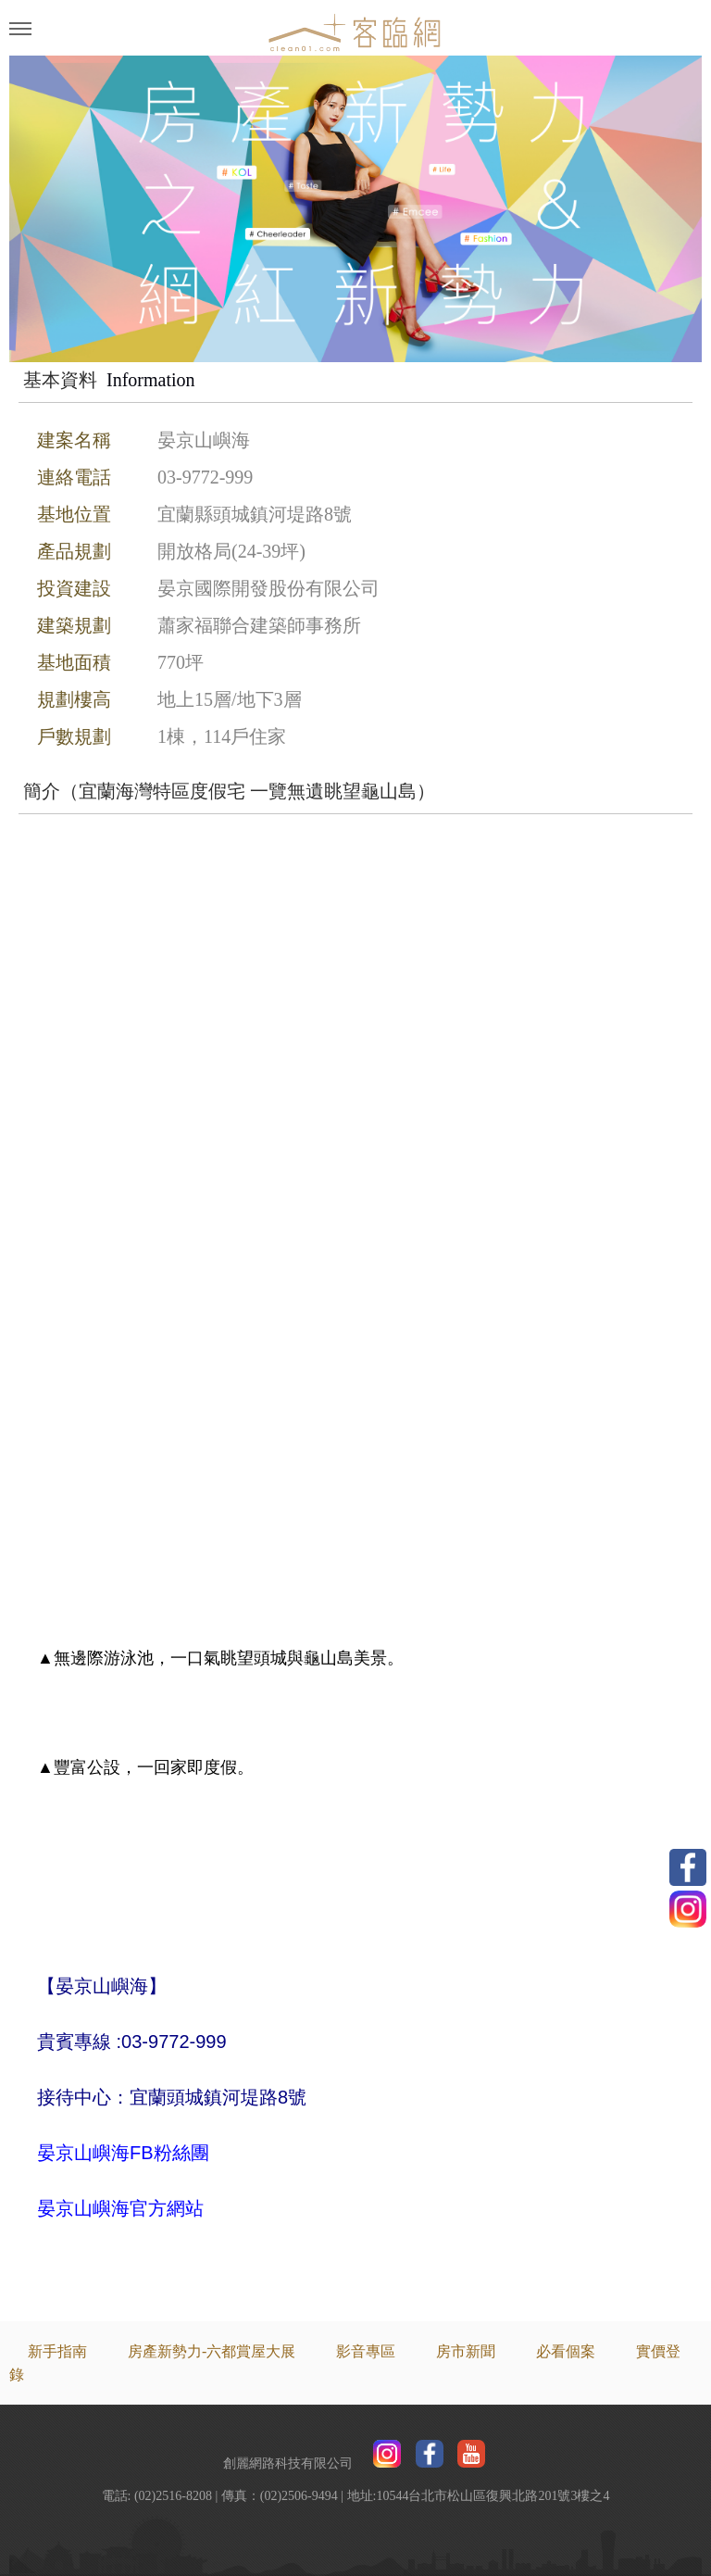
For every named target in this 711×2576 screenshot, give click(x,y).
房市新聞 (465, 2351)
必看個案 (565, 2351)
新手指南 (57, 2351)
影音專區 (365, 2351)
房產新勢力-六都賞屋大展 (211, 2351)
